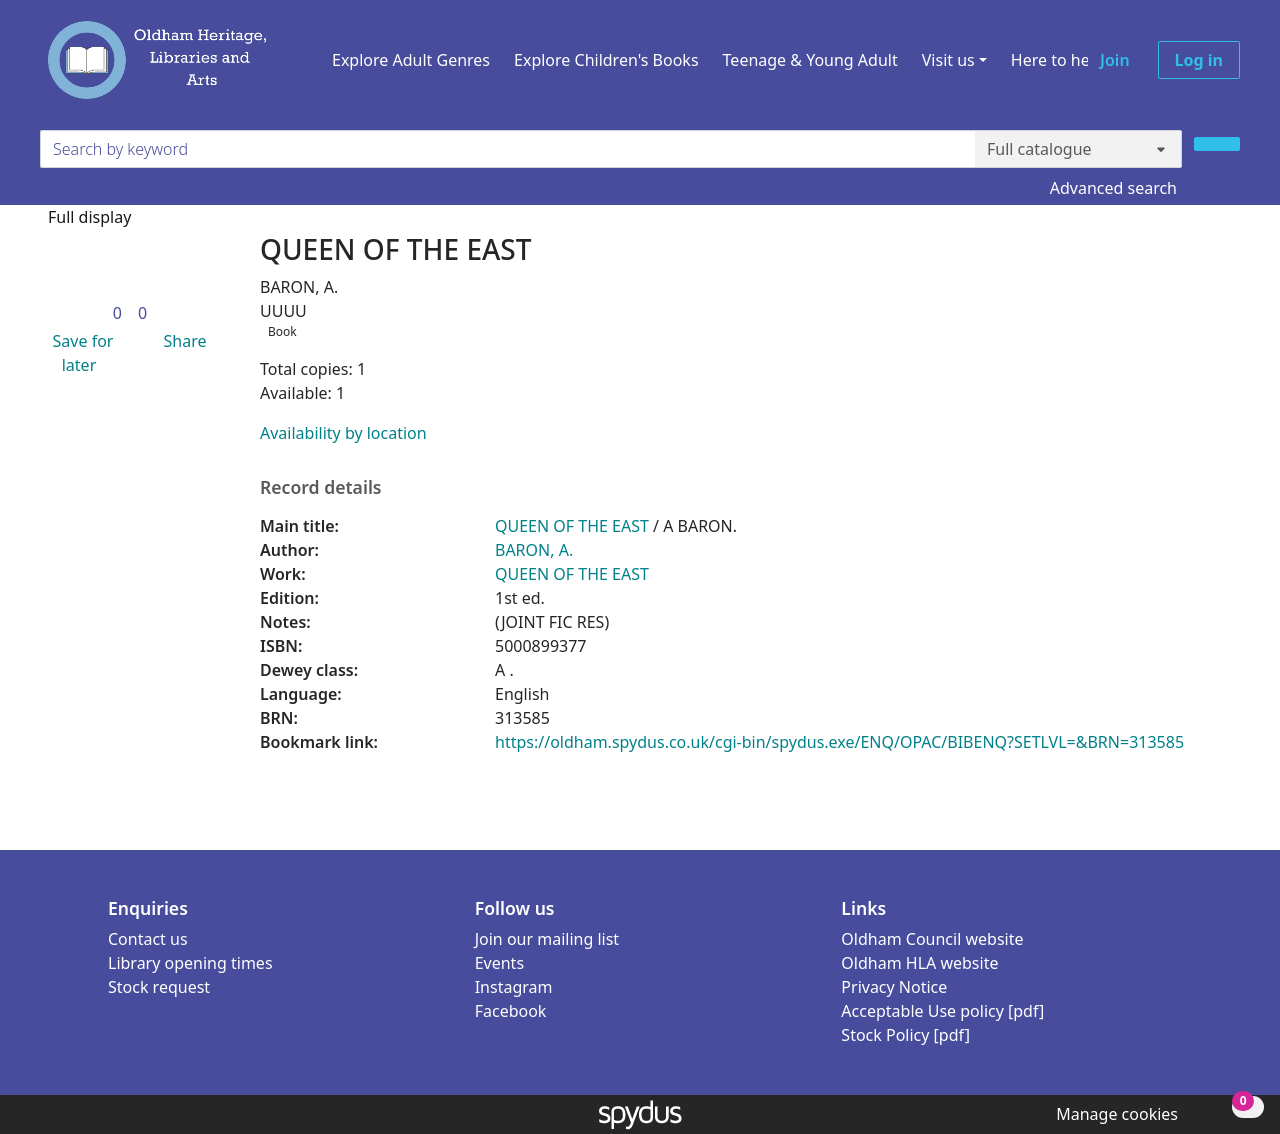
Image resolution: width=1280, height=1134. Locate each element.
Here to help (1057, 60)
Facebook (511, 1011)
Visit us (948, 60)
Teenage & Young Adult (810, 60)
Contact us (148, 939)
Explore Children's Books (606, 60)
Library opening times (190, 963)
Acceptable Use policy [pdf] (942, 1011)
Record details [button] (321, 487)
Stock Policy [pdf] (905, 1035)
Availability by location (343, 433)
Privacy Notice (894, 987)
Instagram (514, 987)
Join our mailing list (547, 939)
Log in (1199, 60)
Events (499, 963)
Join (1115, 60)
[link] (117, 313)
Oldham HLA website (919, 963)
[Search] (1217, 144)
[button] (79, 353)
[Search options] (1078, 149)
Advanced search (1113, 188)
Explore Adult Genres (411, 60)
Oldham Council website (932, 939)
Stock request (159, 987)
